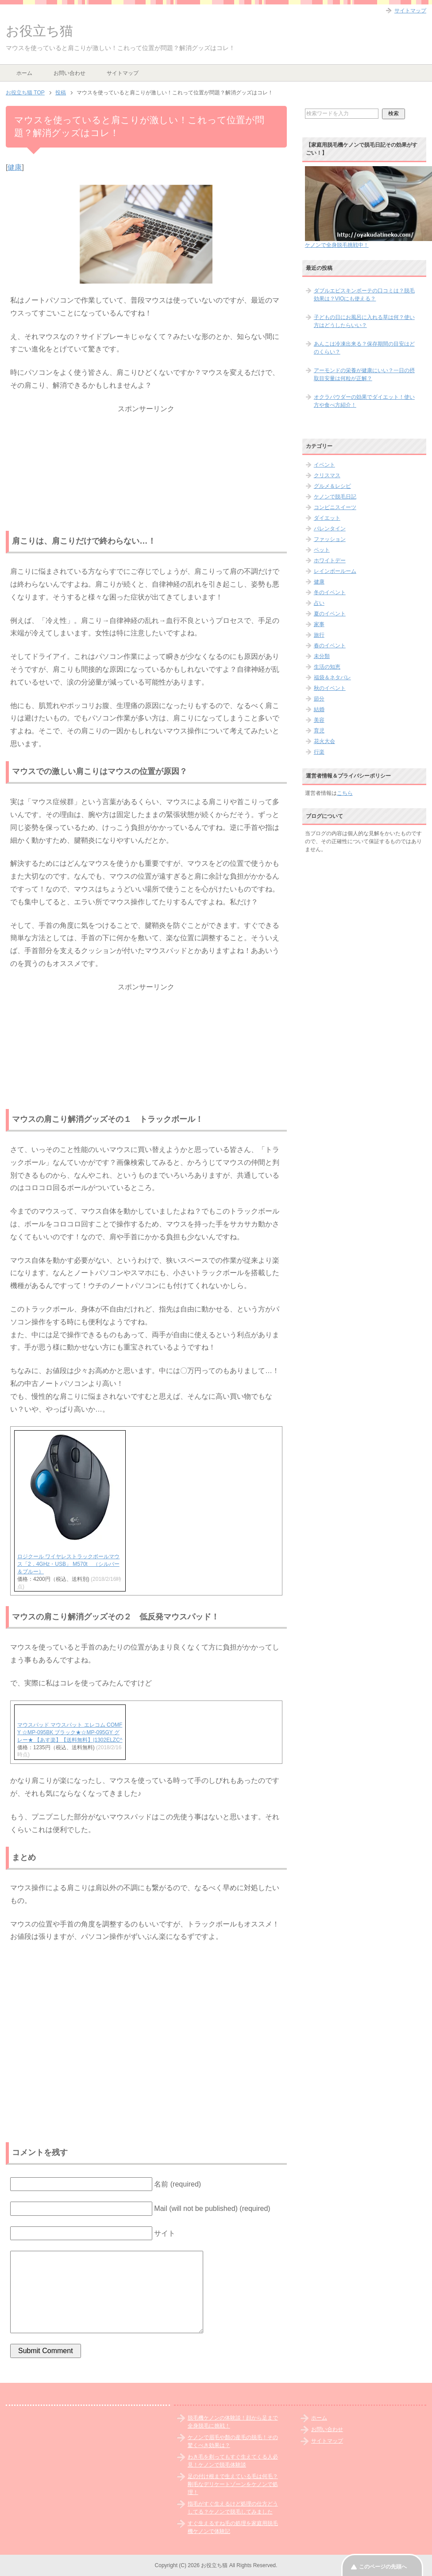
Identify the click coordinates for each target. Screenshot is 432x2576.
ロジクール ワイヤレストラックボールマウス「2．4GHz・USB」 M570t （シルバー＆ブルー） (68, 1564)
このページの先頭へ (383, 2567)
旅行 (319, 635)
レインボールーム (335, 571)
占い (319, 603)
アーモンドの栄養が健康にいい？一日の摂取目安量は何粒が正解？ (364, 374)
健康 (15, 167)
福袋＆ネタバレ (332, 677)
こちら (345, 793)
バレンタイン (330, 528)
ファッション (330, 539)
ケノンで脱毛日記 (335, 497)
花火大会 (324, 741)
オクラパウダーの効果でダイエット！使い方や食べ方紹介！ (364, 401)
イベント (324, 465)
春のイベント (330, 645)
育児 (319, 731)
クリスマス (327, 475)
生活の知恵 (327, 667)
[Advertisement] (146, 471)
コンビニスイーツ (335, 507)
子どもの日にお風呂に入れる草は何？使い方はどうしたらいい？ (364, 321)
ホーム (24, 73)
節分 (319, 699)
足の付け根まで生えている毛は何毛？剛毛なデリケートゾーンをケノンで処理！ (233, 2484)
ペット (322, 550)
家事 (319, 624)
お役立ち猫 (39, 30)
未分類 (322, 656)
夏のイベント (330, 614)
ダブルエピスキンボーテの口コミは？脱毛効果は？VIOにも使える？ (364, 295)
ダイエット (327, 518)
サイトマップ (123, 73)
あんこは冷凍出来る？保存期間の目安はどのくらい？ (364, 348)
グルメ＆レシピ (332, 486)
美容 (319, 720)
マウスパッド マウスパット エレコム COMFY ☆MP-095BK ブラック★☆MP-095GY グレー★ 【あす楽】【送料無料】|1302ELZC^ (69, 1732)
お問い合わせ (69, 73)
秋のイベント (330, 688)
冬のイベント (330, 592)
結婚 (319, 709)
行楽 (319, 752)
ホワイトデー (330, 560)
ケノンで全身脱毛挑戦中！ (337, 245)
